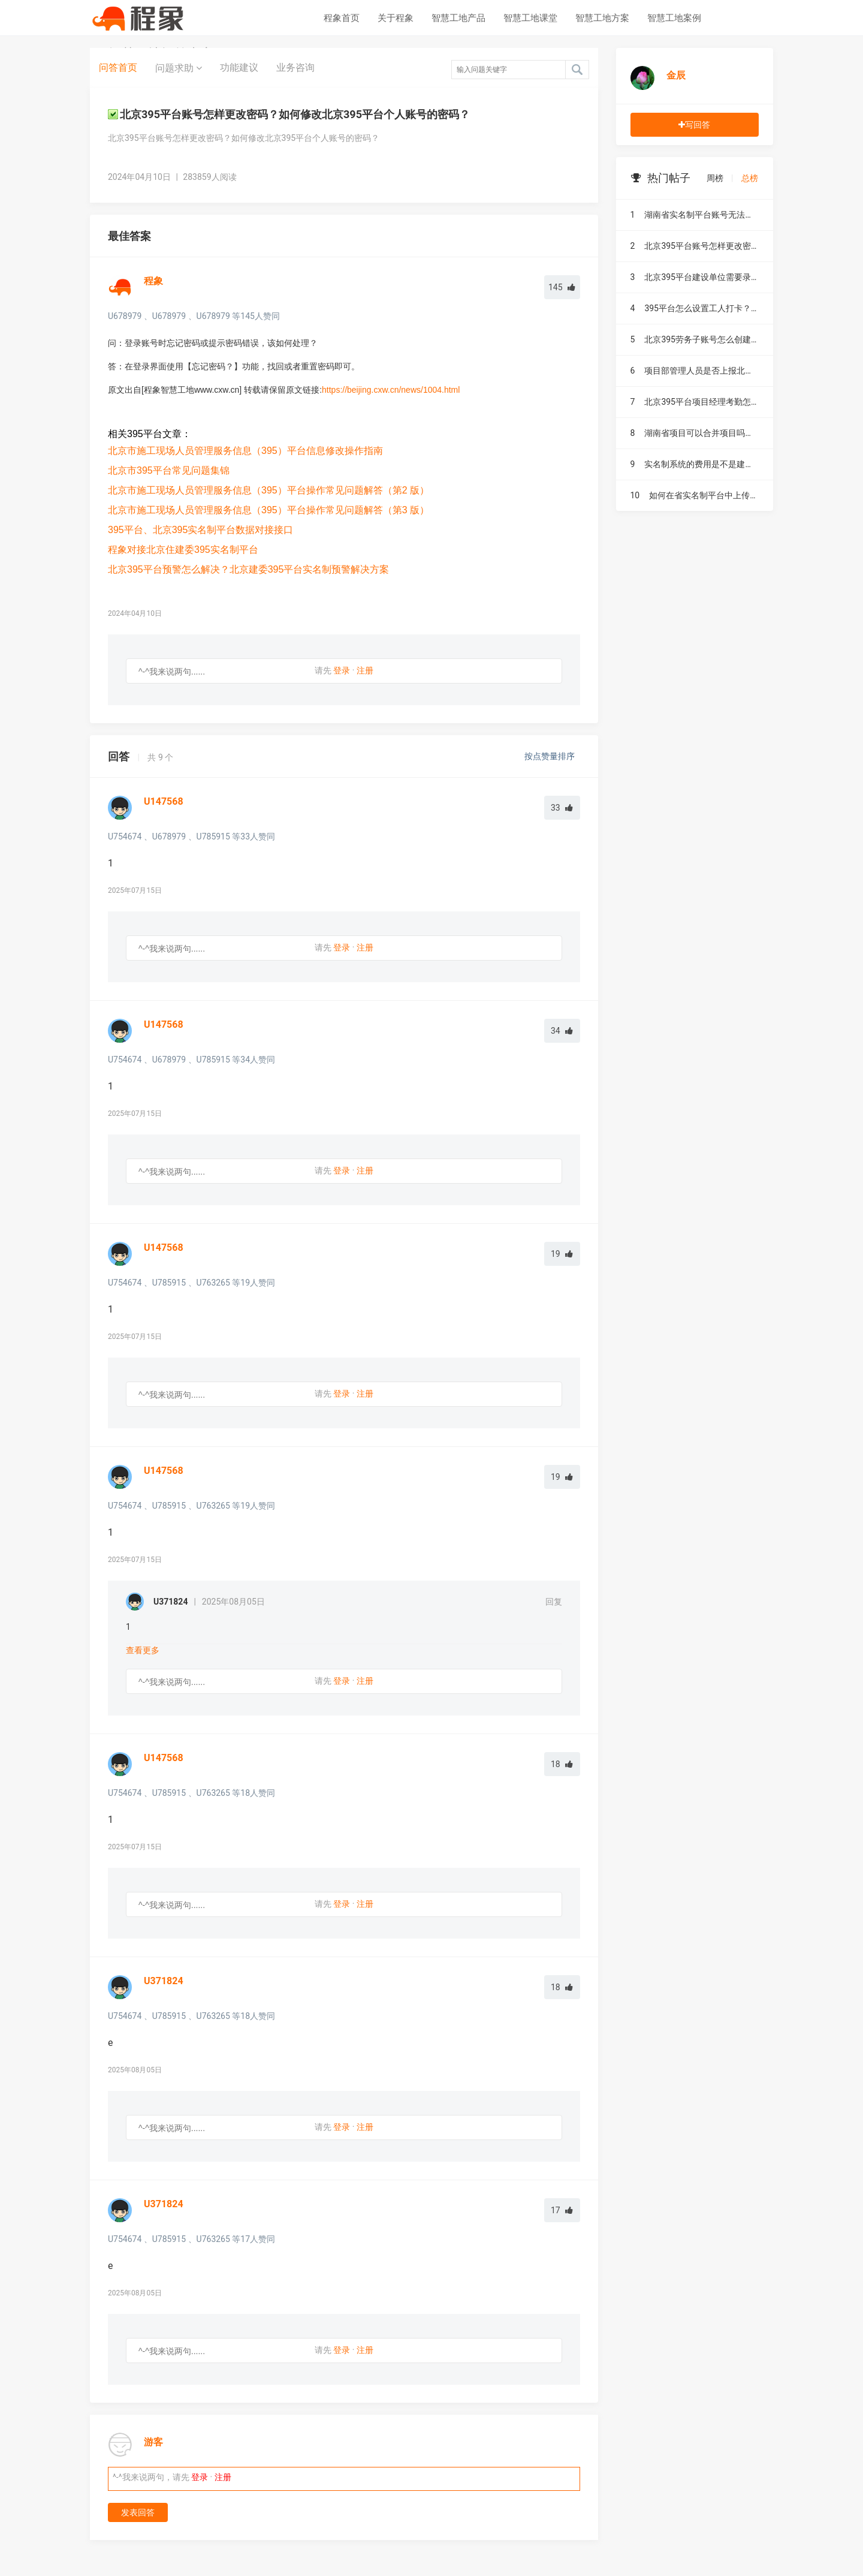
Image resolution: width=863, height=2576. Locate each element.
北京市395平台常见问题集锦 (169, 470)
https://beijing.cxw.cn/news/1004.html (391, 390)
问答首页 (118, 67)
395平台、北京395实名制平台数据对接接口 (200, 530)
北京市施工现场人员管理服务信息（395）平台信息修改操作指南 (245, 451)
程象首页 (342, 18)
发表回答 (138, 2512)
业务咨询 (295, 67)
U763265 (213, 1282)
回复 (553, 1601)
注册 (365, 670)
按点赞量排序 (550, 756)
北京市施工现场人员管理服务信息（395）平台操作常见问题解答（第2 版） (268, 490)
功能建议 (239, 67)
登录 (341, 670)
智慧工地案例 (674, 18)
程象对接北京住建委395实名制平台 (183, 549)
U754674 (124, 836)
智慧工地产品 (458, 18)
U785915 (213, 836)
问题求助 (178, 67)
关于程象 (396, 18)
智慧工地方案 (602, 18)
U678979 (124, 316)
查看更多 (142, 1650)
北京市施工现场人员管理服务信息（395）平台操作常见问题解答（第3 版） (268, 510)
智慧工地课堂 (530, 18)
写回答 (694, 125)
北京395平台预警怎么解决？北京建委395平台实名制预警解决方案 (248, 569)
